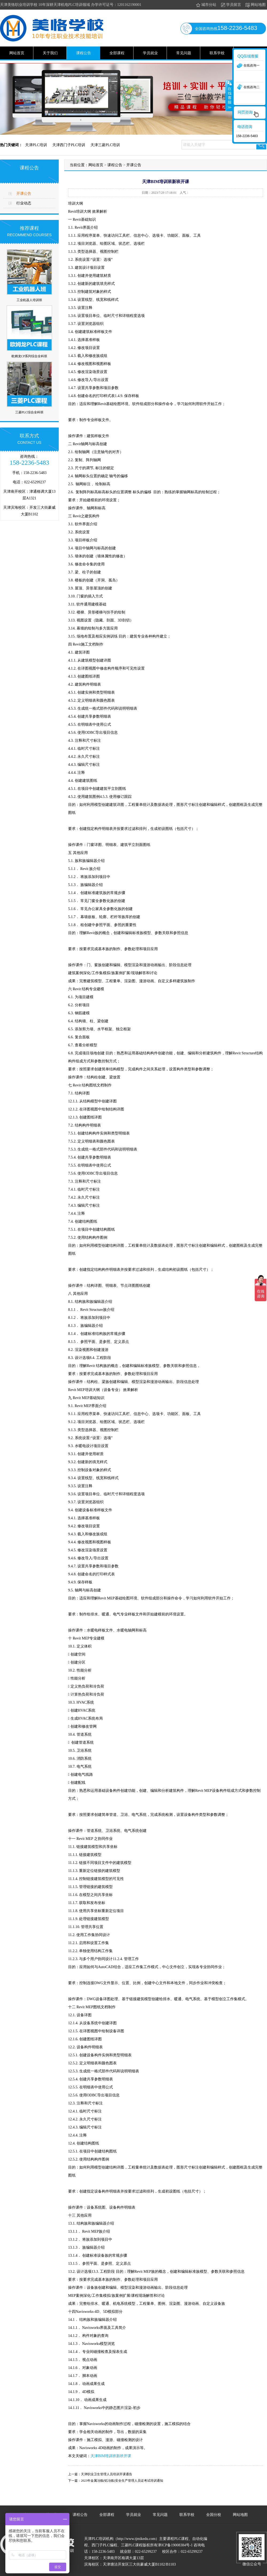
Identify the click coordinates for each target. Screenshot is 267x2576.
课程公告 (83, 53)
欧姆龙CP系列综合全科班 (29, 356)
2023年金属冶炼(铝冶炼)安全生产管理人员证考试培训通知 (122, 2480)
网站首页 (16, 53)
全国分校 (213, 2515)
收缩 (229, 95)
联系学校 (217, 53)
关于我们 (50, 53)
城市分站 (205, 5)
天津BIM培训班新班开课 (111, 2456)
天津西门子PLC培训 (68, 145)
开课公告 (23, 194)
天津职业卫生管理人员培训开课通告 (106, 2474)
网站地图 (255, 5)
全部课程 (116, 53)
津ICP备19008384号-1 (175, 2545)
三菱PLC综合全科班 (29, 412)
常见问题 (183, 53)
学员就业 (150, 53)
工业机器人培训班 (29, 300)
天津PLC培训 (36, 145)
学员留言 (230, 5)
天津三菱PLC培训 (105, 145)
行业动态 (23, 203)
